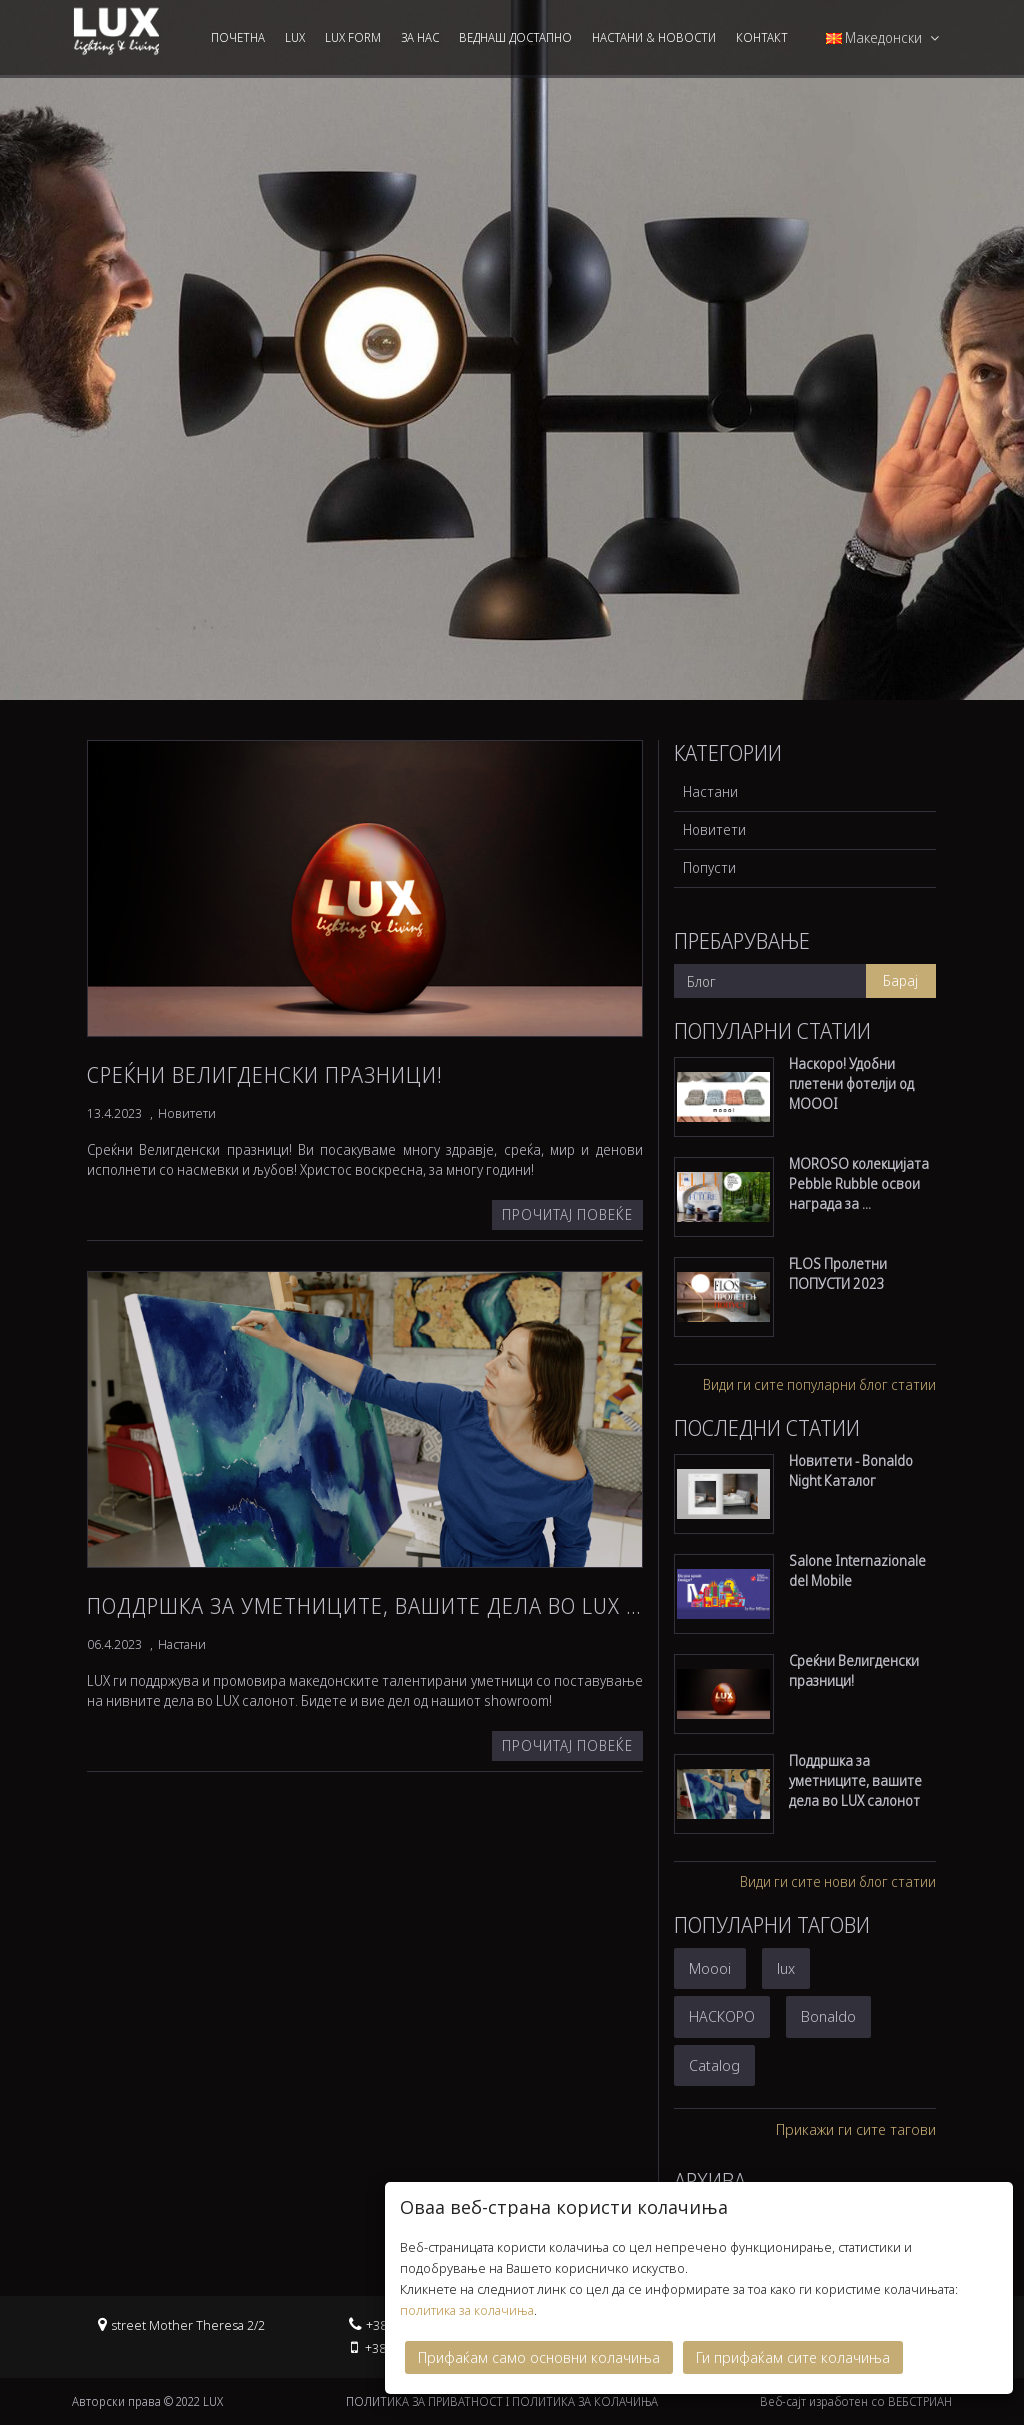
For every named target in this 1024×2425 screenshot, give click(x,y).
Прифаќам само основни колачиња (539, 2351)
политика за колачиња (467, 2304)
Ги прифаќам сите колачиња (793, 2351)
